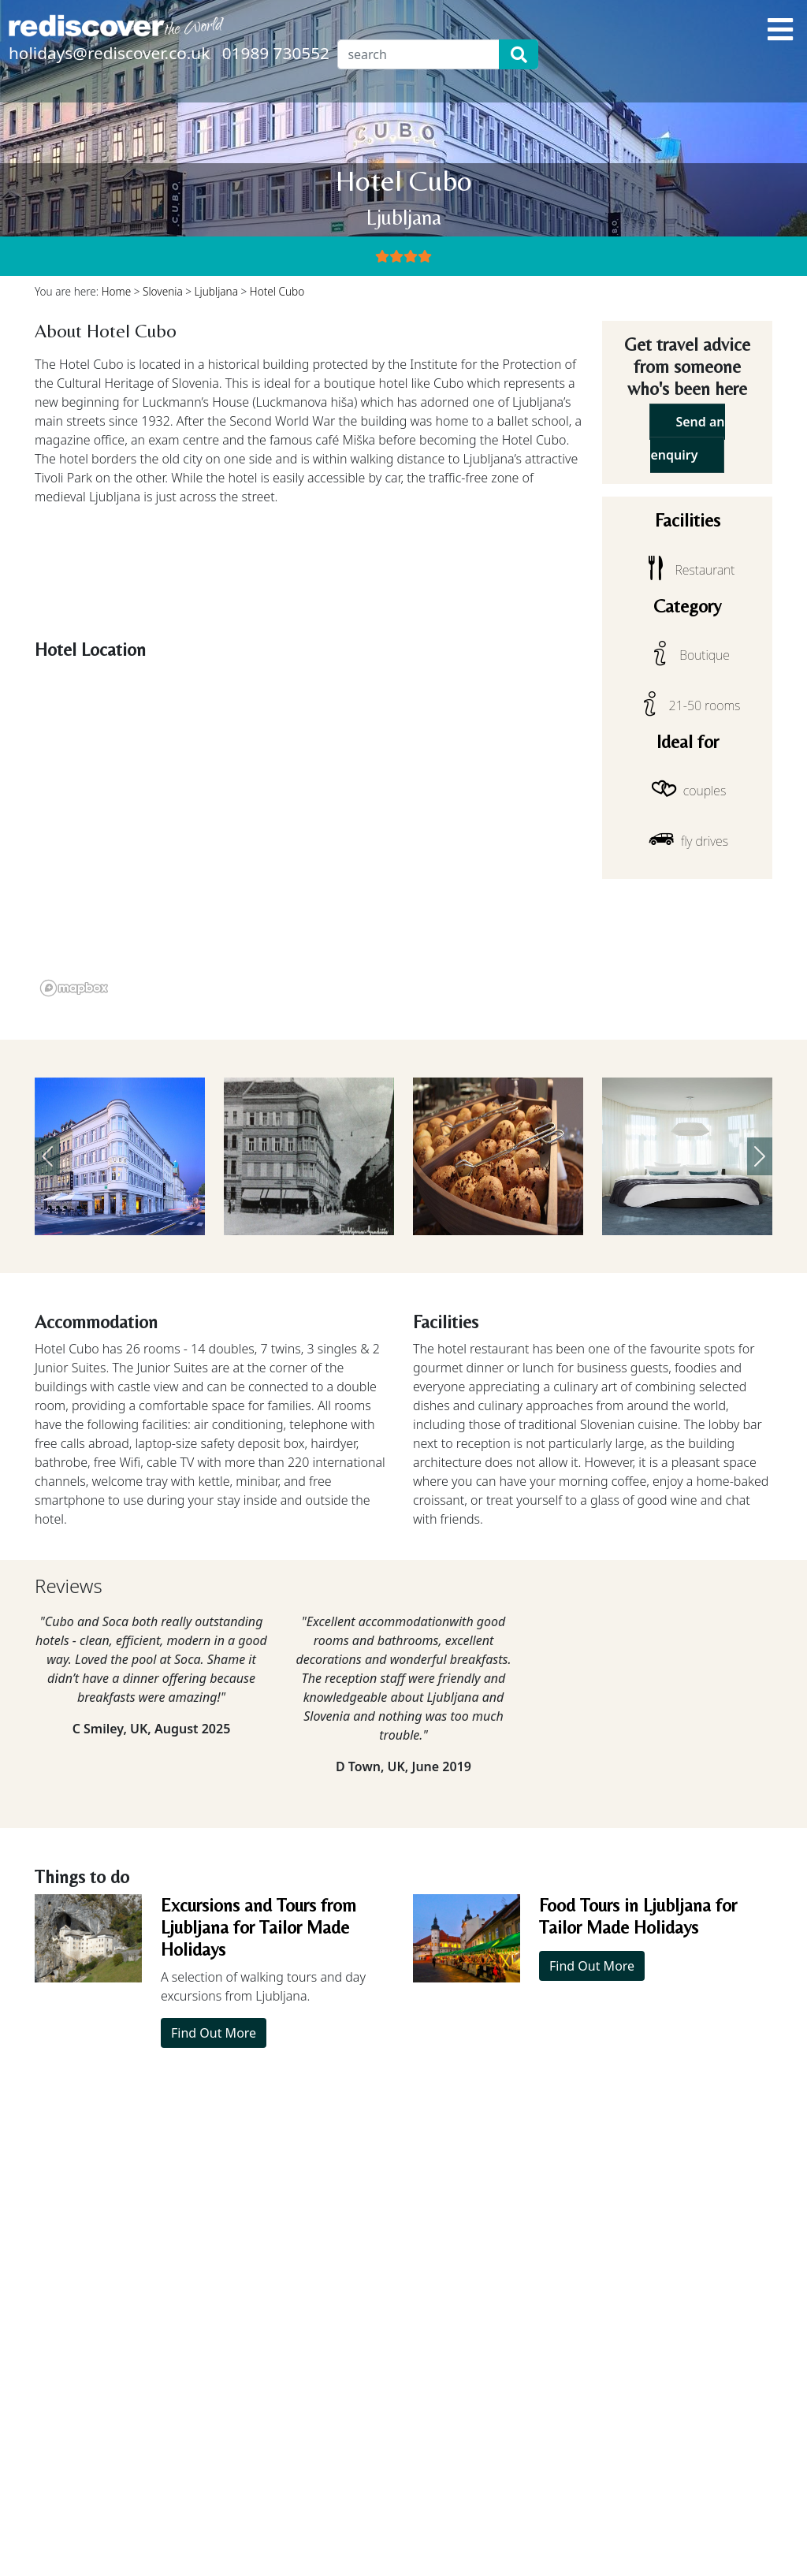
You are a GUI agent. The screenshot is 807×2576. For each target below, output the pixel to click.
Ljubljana (216, 291)
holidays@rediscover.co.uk (109, 53)
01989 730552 (275, 53)
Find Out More (213, 2033)
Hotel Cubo (277, 291)
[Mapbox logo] (74, 988)
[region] (309, 834)
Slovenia (163, 291)
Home (117, 291)
